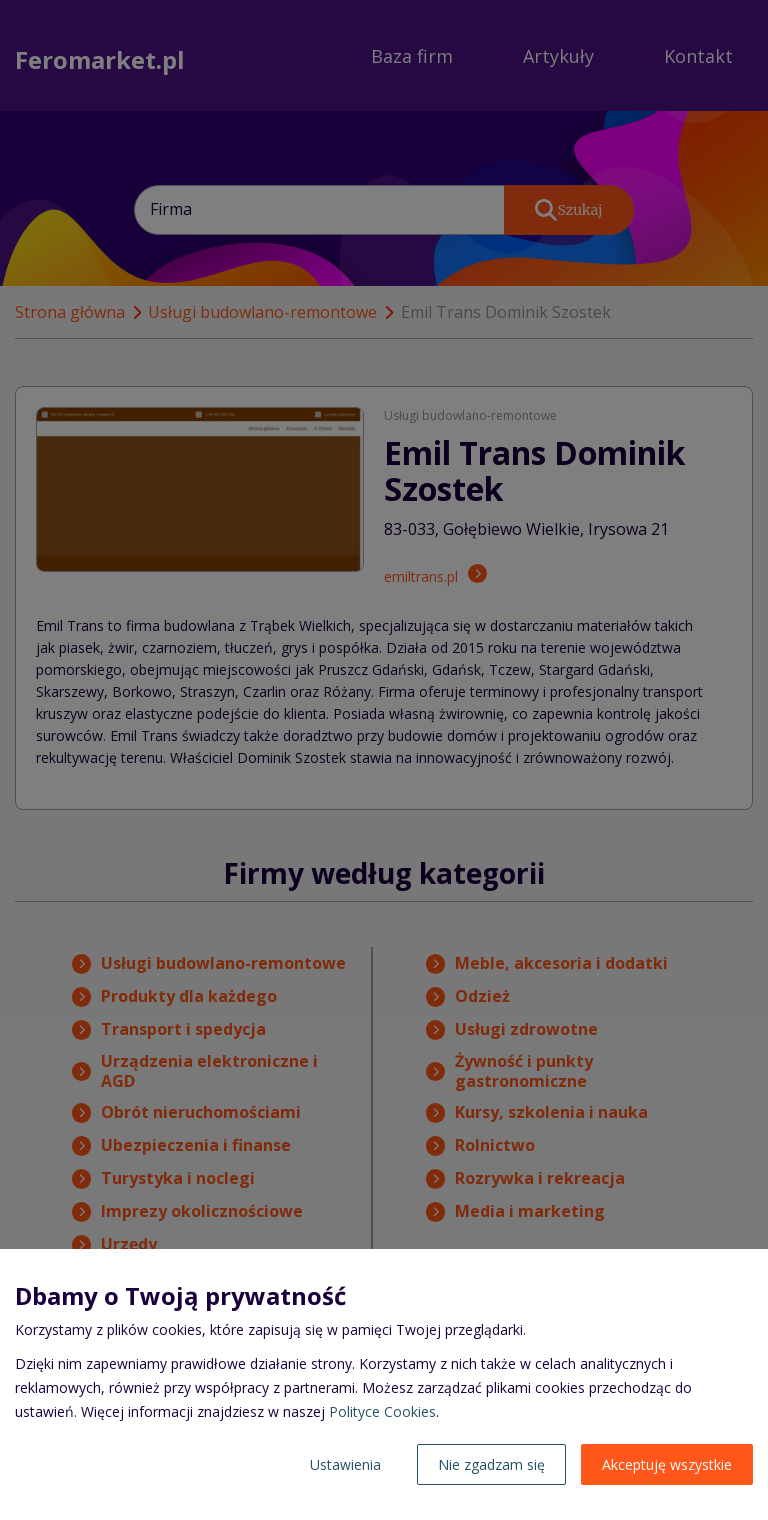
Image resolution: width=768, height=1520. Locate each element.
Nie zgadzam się (491, 1464)
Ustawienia (345, 1464)
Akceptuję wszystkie (667, 1464)
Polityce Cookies (382, 1411)
